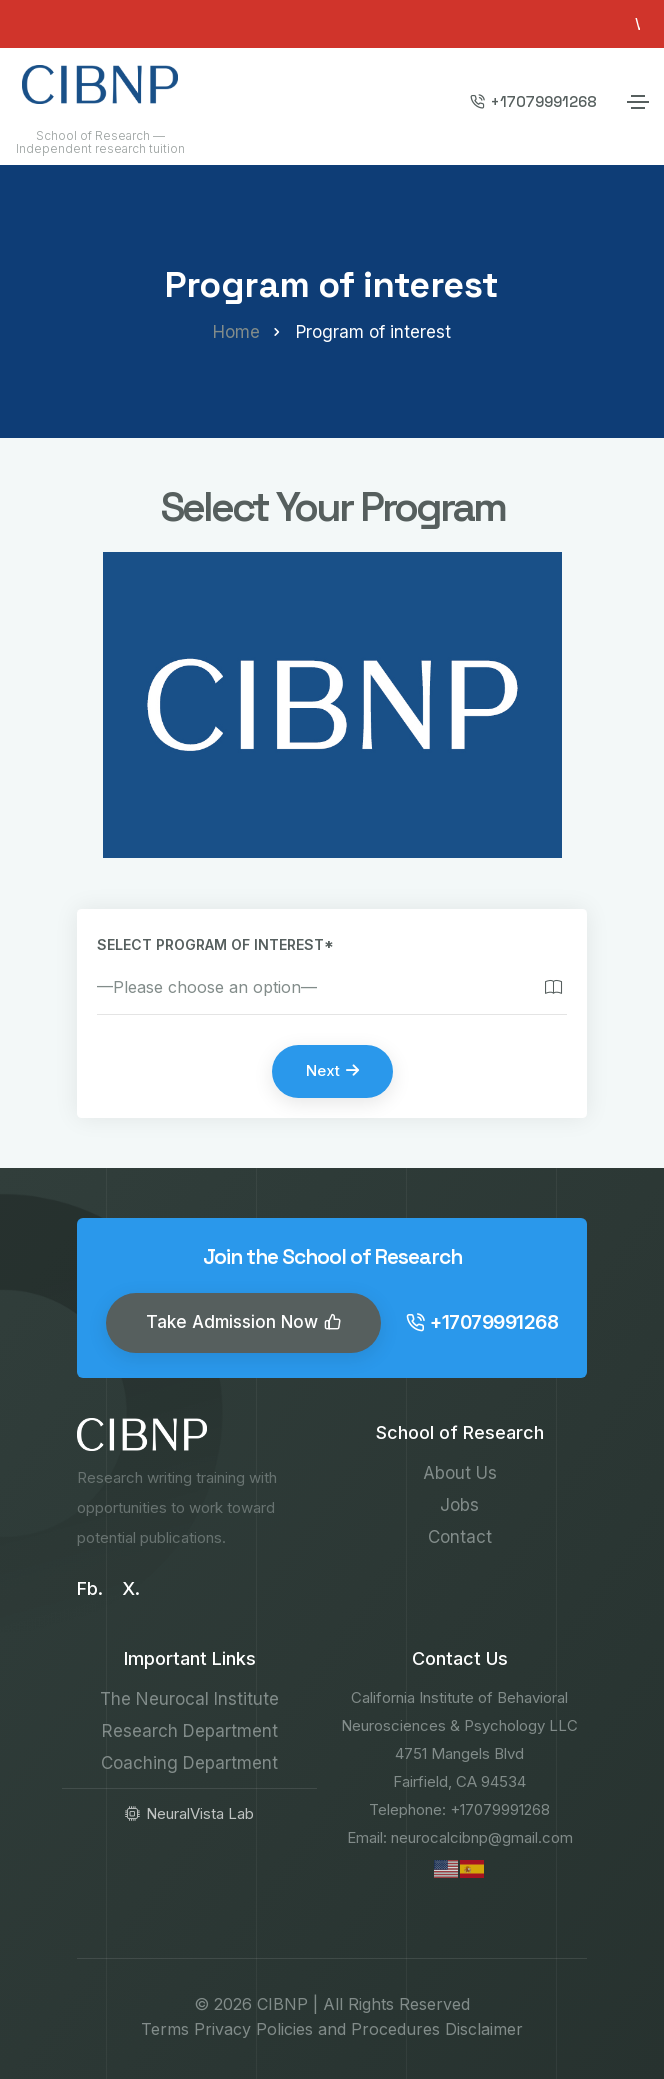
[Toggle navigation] (638, 102)
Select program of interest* (215, 944)
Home (236, 332)
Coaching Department (189, 1763)
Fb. (90, 1588)
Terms (165, 2029)
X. (131, 1588)
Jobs (459, 1505)
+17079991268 (533, 101)
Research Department (190, 1731)
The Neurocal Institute (189, 1699)
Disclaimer (484, 2029)
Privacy (222, 2029)
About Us (460, 1473)
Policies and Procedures (348, 2029)
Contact (460, 1537)
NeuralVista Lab (189, 1814)
